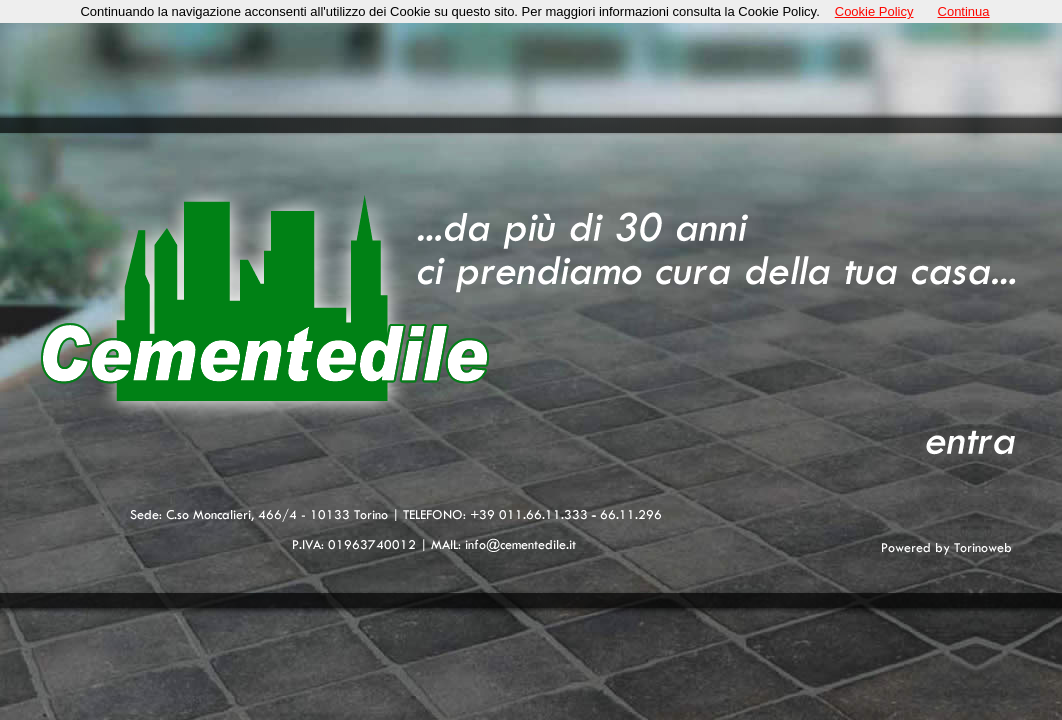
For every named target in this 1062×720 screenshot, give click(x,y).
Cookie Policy (874, 11)
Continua (964, 11)
